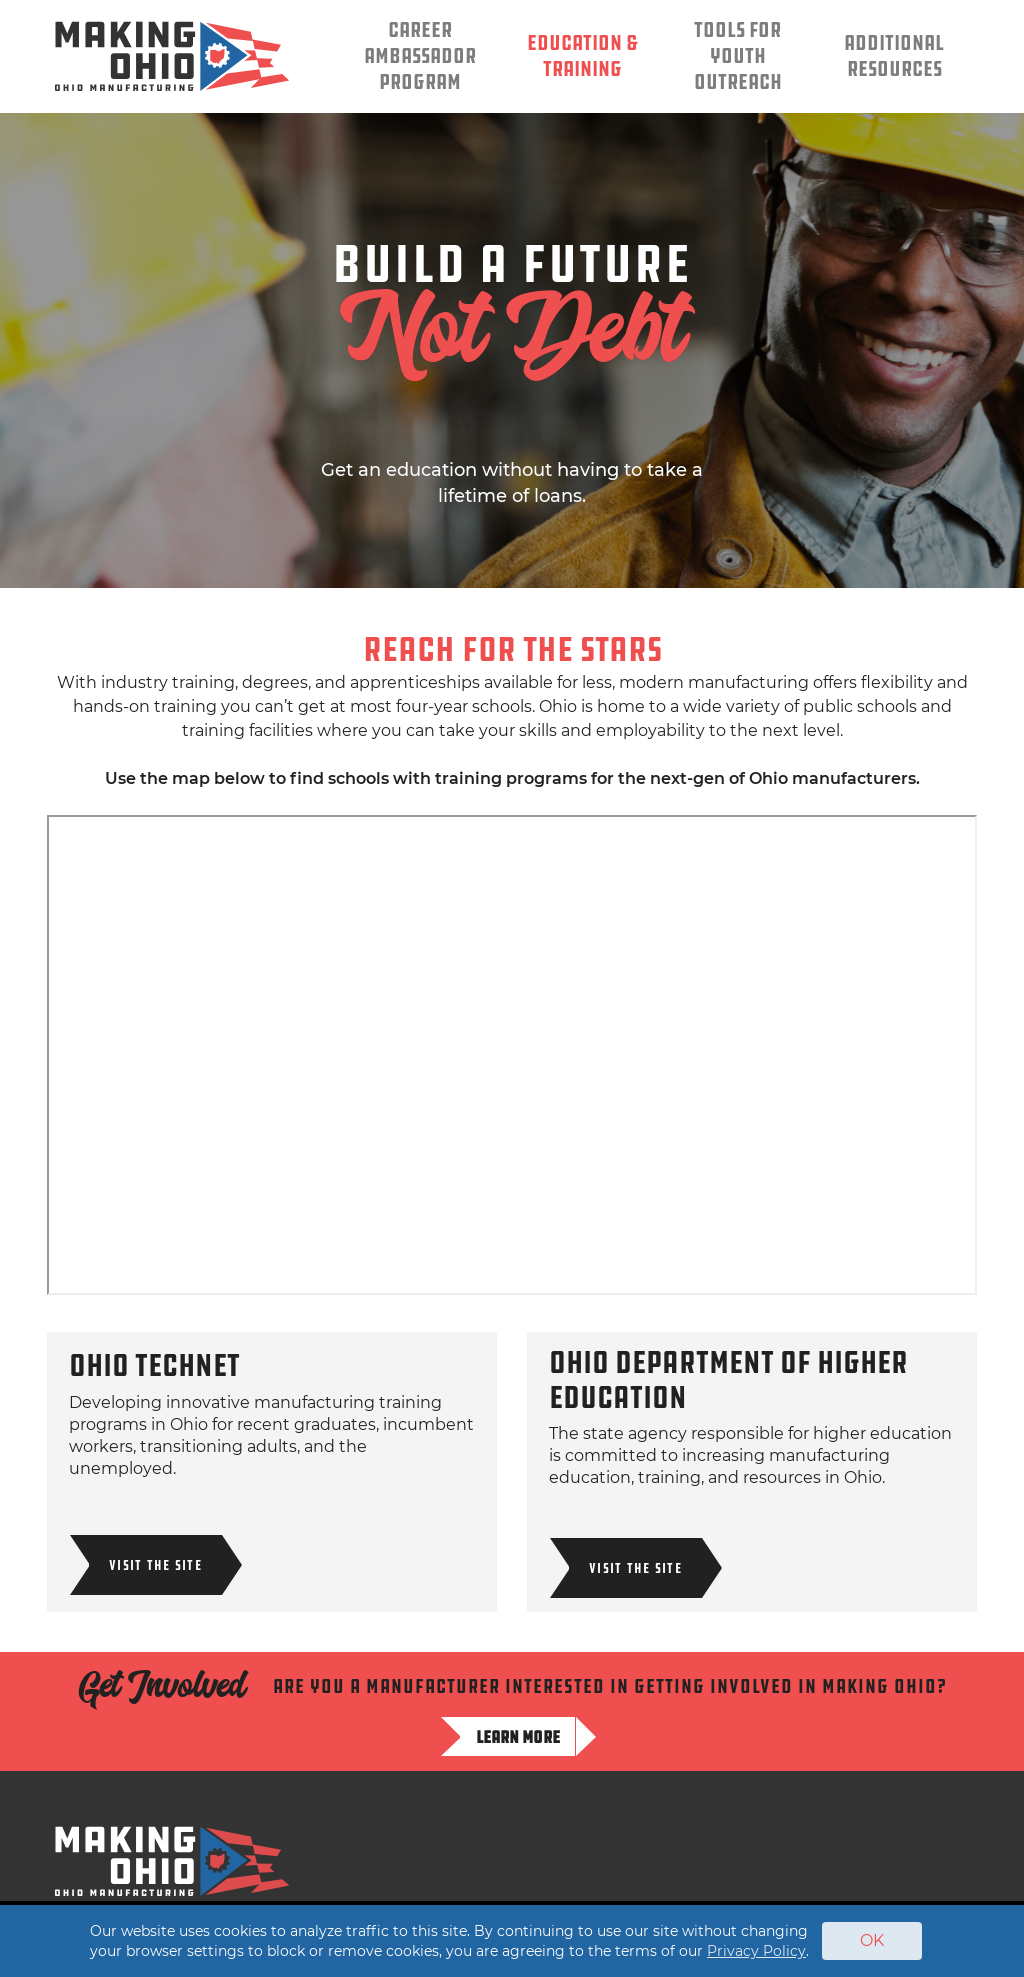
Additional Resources (894, 57)
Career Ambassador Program (420, 57)
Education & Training (582, 57)
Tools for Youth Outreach (738, 57)
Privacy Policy (756, 1951)
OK (872, 1940)
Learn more (518, 1737)
